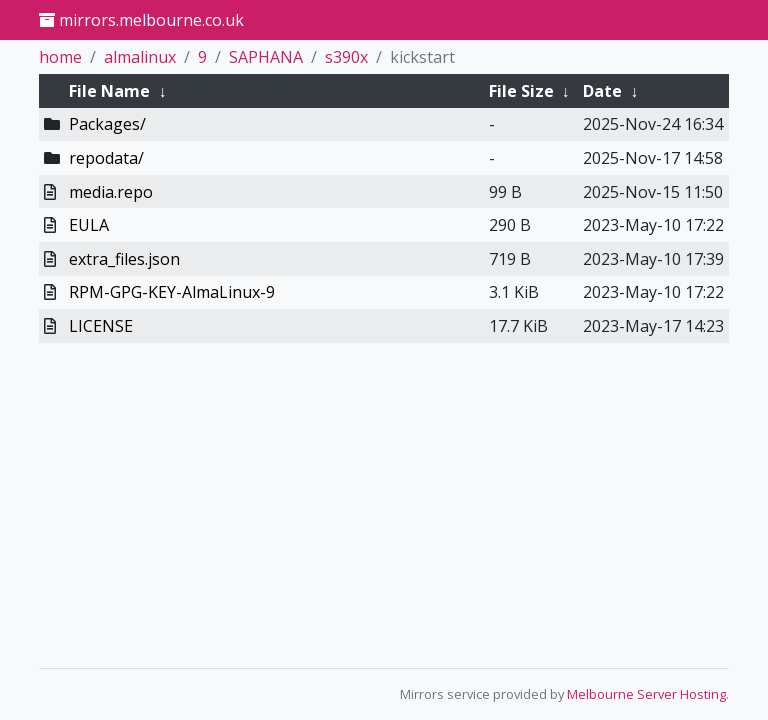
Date (602, 91)
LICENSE (101, 326)
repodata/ (106, 158)
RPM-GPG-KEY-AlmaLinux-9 (172, 292)
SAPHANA (266, 57)
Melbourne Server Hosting (646, 694)
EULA (89, 225)
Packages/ (107, 124)
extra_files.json (124, 259)
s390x (346, 57)
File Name (109, 91)
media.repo (111, 192)
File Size (521, 91)
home (60, 57)
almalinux (140, 57)
